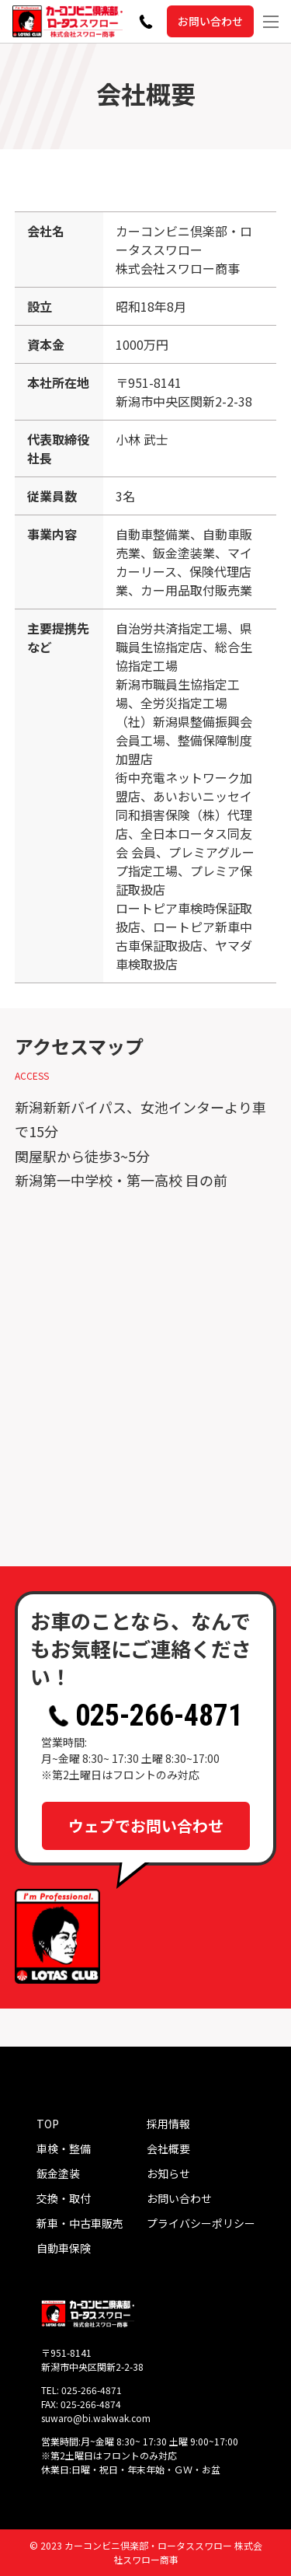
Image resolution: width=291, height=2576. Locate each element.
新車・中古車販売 (79, 2223)
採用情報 (168, 2123)
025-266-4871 (145, 1715)
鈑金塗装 (58, 2173)
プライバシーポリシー (201, 2223)
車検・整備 (63, 2148)
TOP (47, 2123)
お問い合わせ (210, 21)
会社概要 (168, 2148)
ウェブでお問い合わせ (145, 1825)
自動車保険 (63, 2248)
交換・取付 (63, 2198)
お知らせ (168, 2173)
